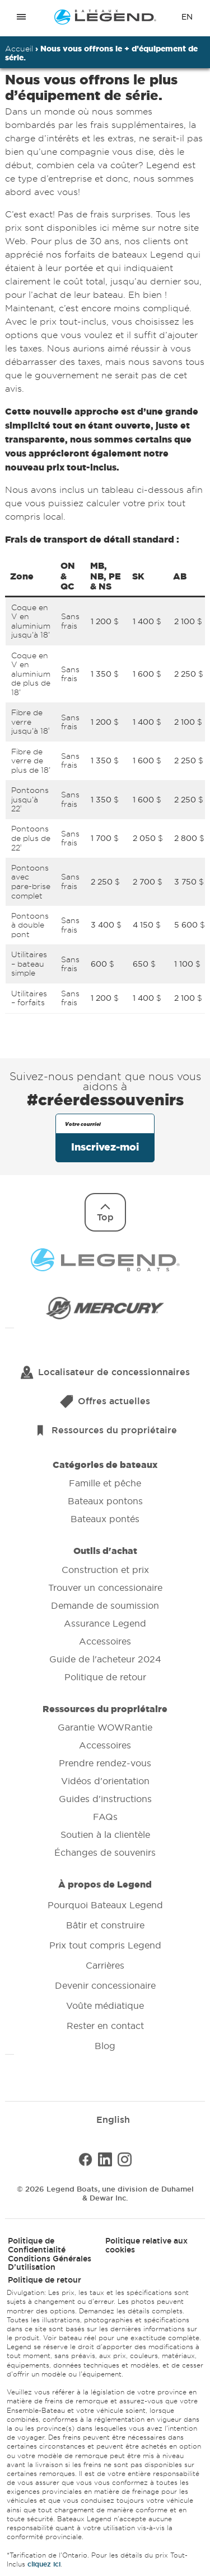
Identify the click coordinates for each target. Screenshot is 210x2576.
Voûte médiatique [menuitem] (105, 2005)
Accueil (19, 48)
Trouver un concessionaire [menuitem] (105, 1587)
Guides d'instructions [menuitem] (105, 1799)
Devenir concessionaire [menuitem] (105, 1985)
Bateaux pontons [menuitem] (105, 1501)
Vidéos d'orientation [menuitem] (105, 1781)
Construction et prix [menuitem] (105, 1569)
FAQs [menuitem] (105, 1817)
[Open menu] (21, 17)
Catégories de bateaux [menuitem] (104, 1494)
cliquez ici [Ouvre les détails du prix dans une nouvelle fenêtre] (43, 2564)
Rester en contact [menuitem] (105, 2026)
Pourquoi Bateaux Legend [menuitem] (105, 1905)
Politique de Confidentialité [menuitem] (37, 2245)
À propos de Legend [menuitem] (104, 1967)
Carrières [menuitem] (105, 1965)
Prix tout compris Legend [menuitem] (105, 1945)
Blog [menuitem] (105, 2046)
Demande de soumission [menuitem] (105, 1605)
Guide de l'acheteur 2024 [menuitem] (105, 1658)
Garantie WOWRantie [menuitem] (105, 1727)
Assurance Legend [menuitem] (105, 1623)
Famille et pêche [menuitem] (105, 1483)
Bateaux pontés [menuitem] (105, 1519)
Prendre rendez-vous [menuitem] (105, 1763)
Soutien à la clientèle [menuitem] (105, 1834)
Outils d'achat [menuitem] (104, 1615)
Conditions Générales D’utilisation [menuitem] (49, 2263)
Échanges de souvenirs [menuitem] (105, 1852)
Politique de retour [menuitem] (105, 1676)
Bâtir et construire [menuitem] (105, 1925)
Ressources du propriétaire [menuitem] (104, 1782)
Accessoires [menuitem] (105, 1641)
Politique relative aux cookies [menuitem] (146, 2245)
